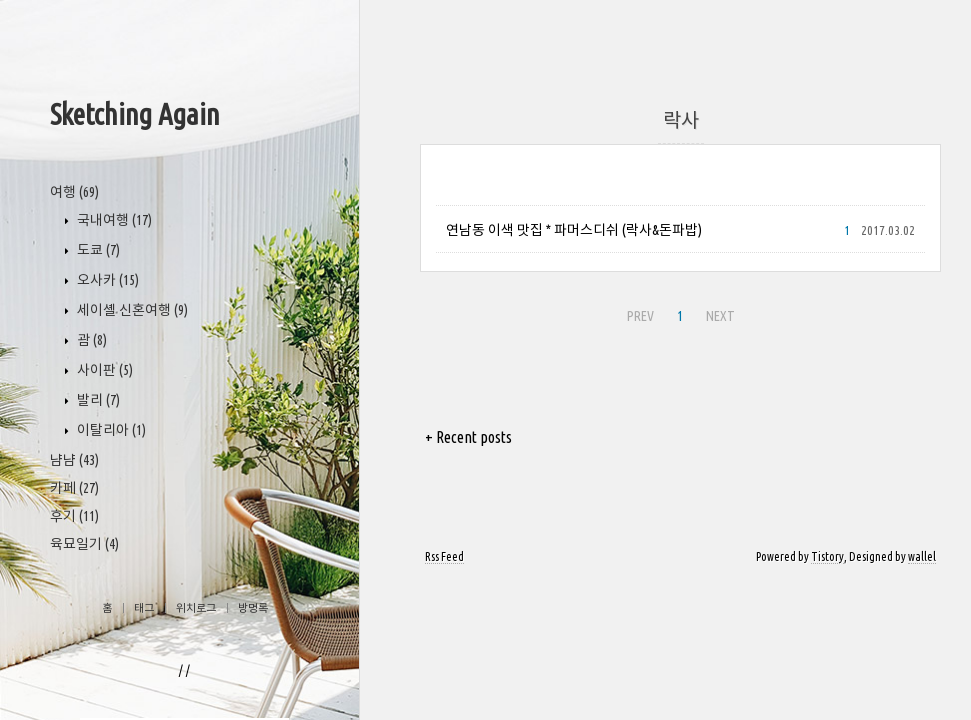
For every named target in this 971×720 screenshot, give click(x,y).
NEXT (720, 316)
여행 (74, 192)
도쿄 (97, 250)
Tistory (827, 556)
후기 (74, 516)
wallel (922, 556)
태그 (144, 608)
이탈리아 (110, 430)
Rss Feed (444, 556)
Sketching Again (135, 114)
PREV (640, 316)
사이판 (103, 370)
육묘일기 (84, 544)
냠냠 (74, 460)
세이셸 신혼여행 (131, 310)
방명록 (253, 608)
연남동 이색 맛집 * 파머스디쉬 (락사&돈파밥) (574, 230)
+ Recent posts (468, 437)
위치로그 (196, 608)
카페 (74, 488)
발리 (97, 400)
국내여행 (113, 220)
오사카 (106, 280)
